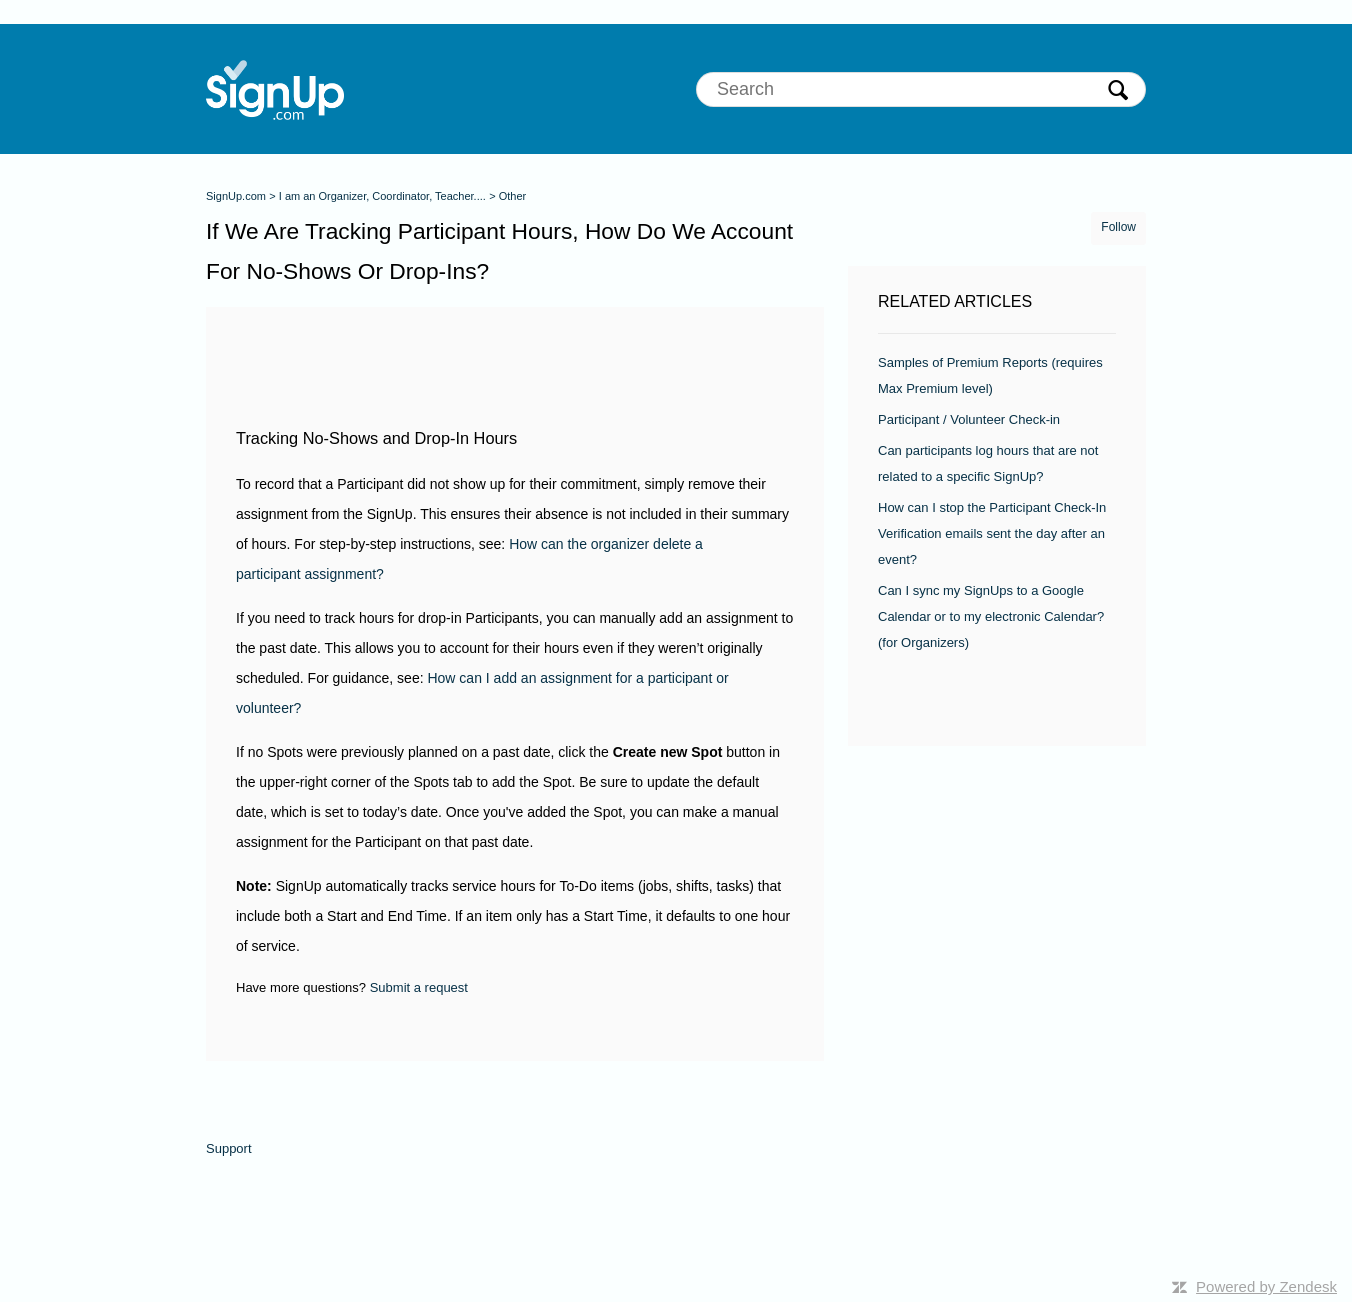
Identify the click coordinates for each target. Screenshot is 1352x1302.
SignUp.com (236, 196)
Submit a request (419, 987)
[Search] (921, 89)
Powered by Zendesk (1266, 1286)
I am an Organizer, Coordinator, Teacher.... (382, 196)
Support (229, 1148)
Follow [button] (1118, 227)
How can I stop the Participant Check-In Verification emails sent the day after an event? (992, 533)
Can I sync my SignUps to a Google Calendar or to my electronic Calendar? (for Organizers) (991, 616)
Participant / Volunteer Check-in (969, 419)
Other (513, 196)
